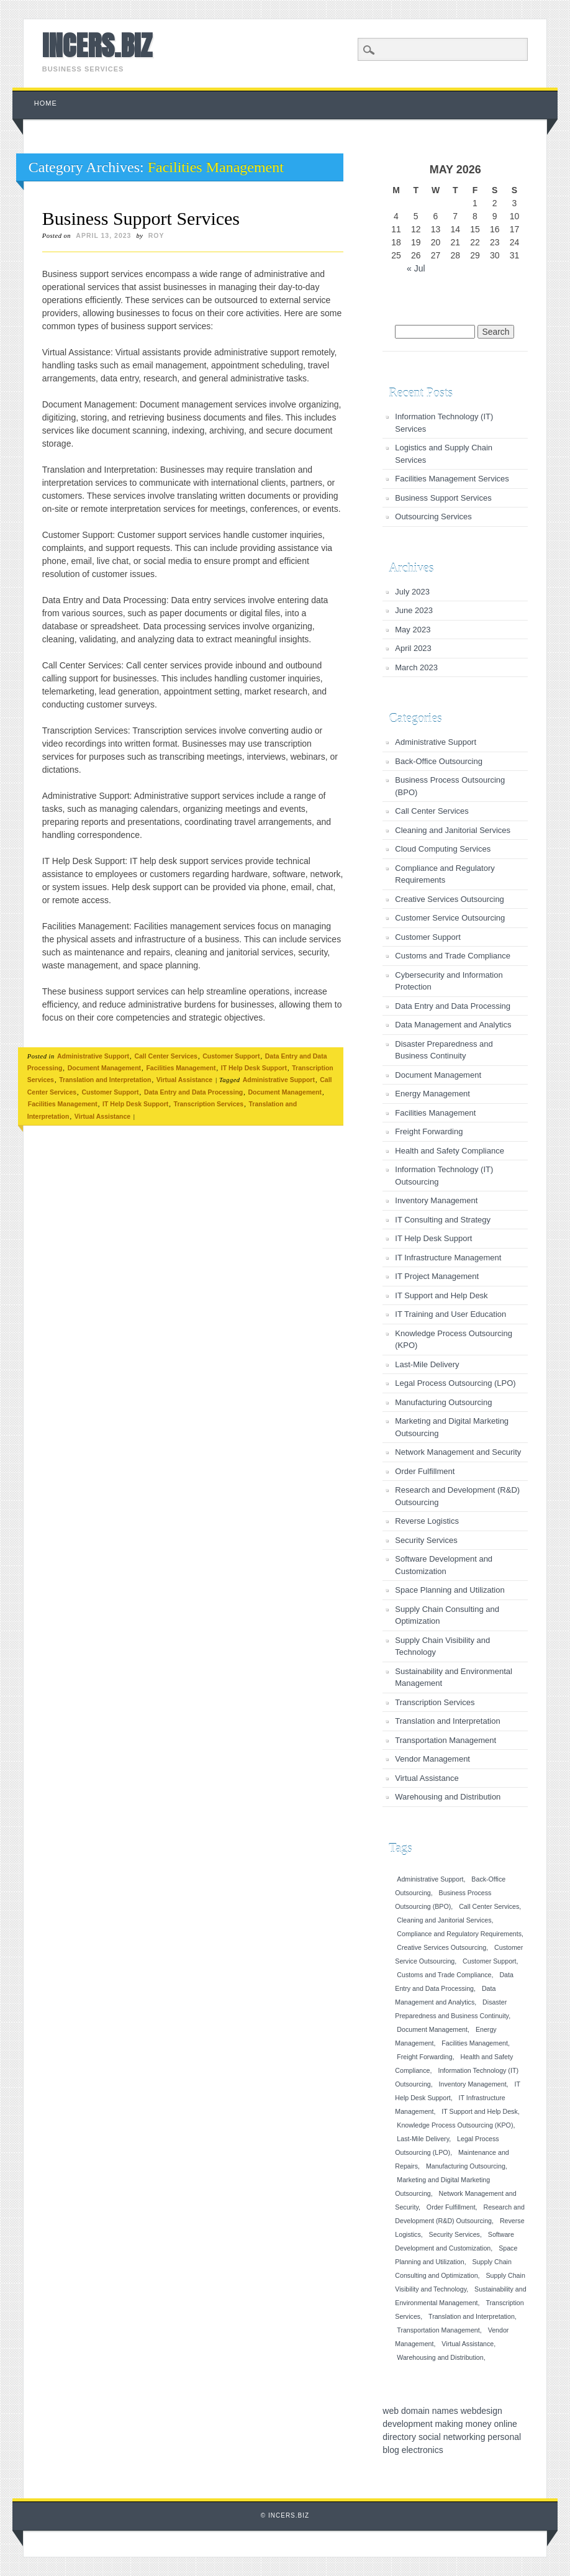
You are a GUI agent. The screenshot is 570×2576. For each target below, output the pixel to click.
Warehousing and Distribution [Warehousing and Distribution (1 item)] (440, 2357)
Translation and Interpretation (105, 1079)
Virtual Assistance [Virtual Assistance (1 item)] (467, 2343)
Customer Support (231, 1056)
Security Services (426, 1540)
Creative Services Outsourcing (449, 899)
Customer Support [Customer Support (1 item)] (489, 1961)
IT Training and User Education (450, 1314)
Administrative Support (93, 1056)
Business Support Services (141, 218)
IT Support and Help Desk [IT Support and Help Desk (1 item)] (479, 2111)
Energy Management (432, 1093)
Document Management (104, 1068)
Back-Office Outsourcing (438, 761)
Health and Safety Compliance (449, 1150)
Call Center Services (165, 1056)
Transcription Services (209, 1104)
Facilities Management (180, 1068)
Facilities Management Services (452, 478)
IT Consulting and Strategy (443, 1219)
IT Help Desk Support (254, 1068)
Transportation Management (445, 1740)
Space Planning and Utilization (449, 1590)
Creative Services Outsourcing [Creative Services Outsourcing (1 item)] (441, 1947)
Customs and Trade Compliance (452, 955)
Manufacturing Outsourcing (443, 1402)
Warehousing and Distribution (447, 1796)
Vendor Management (432, 1759)
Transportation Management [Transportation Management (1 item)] (438, 2330)
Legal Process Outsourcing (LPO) (455, 1383)
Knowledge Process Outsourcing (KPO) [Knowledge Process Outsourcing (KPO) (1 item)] (455, 2125)
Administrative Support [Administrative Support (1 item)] (430, 1879)
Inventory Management (436, 1200)
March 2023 (416, 667)
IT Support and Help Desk (441, 1295)
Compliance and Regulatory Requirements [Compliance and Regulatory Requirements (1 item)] (459, 1933)
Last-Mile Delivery (427, 1364)
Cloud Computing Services (443, 848)
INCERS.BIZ (97, 45)
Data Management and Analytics (453, 1024)
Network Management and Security (458, 1452)
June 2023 (414, 610)
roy (156, 235)
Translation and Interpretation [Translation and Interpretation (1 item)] (471, 2316)
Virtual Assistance (184, 1079)
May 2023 (412, 629)
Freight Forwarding (429, 1131)
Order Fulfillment (425, 1471)
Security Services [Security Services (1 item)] (454, 2234)
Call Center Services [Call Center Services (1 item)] (489, 1906)
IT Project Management (437, 1276)
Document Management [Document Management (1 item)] (432, 2029)
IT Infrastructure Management (448, 1257)
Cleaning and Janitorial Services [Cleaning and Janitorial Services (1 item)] (444, 1920)
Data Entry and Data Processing (193, 1092)
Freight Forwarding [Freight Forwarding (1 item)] (424, 2056)
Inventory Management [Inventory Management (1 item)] (473, 2084)
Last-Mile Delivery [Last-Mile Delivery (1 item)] (423, 2138)
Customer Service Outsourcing (450, 917)
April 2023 (413, 648)
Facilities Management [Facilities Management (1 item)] (474, 2043)
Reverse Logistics (427, 1521)
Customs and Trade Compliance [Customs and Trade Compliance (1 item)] (444, 1974)
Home (45, 103)
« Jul (416, 268)
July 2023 (412, 591)
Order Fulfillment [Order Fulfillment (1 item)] (451, 2207)
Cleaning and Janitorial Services (452, 830)
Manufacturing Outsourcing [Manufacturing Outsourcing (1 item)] (465, 2166)
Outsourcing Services (433, 516)
